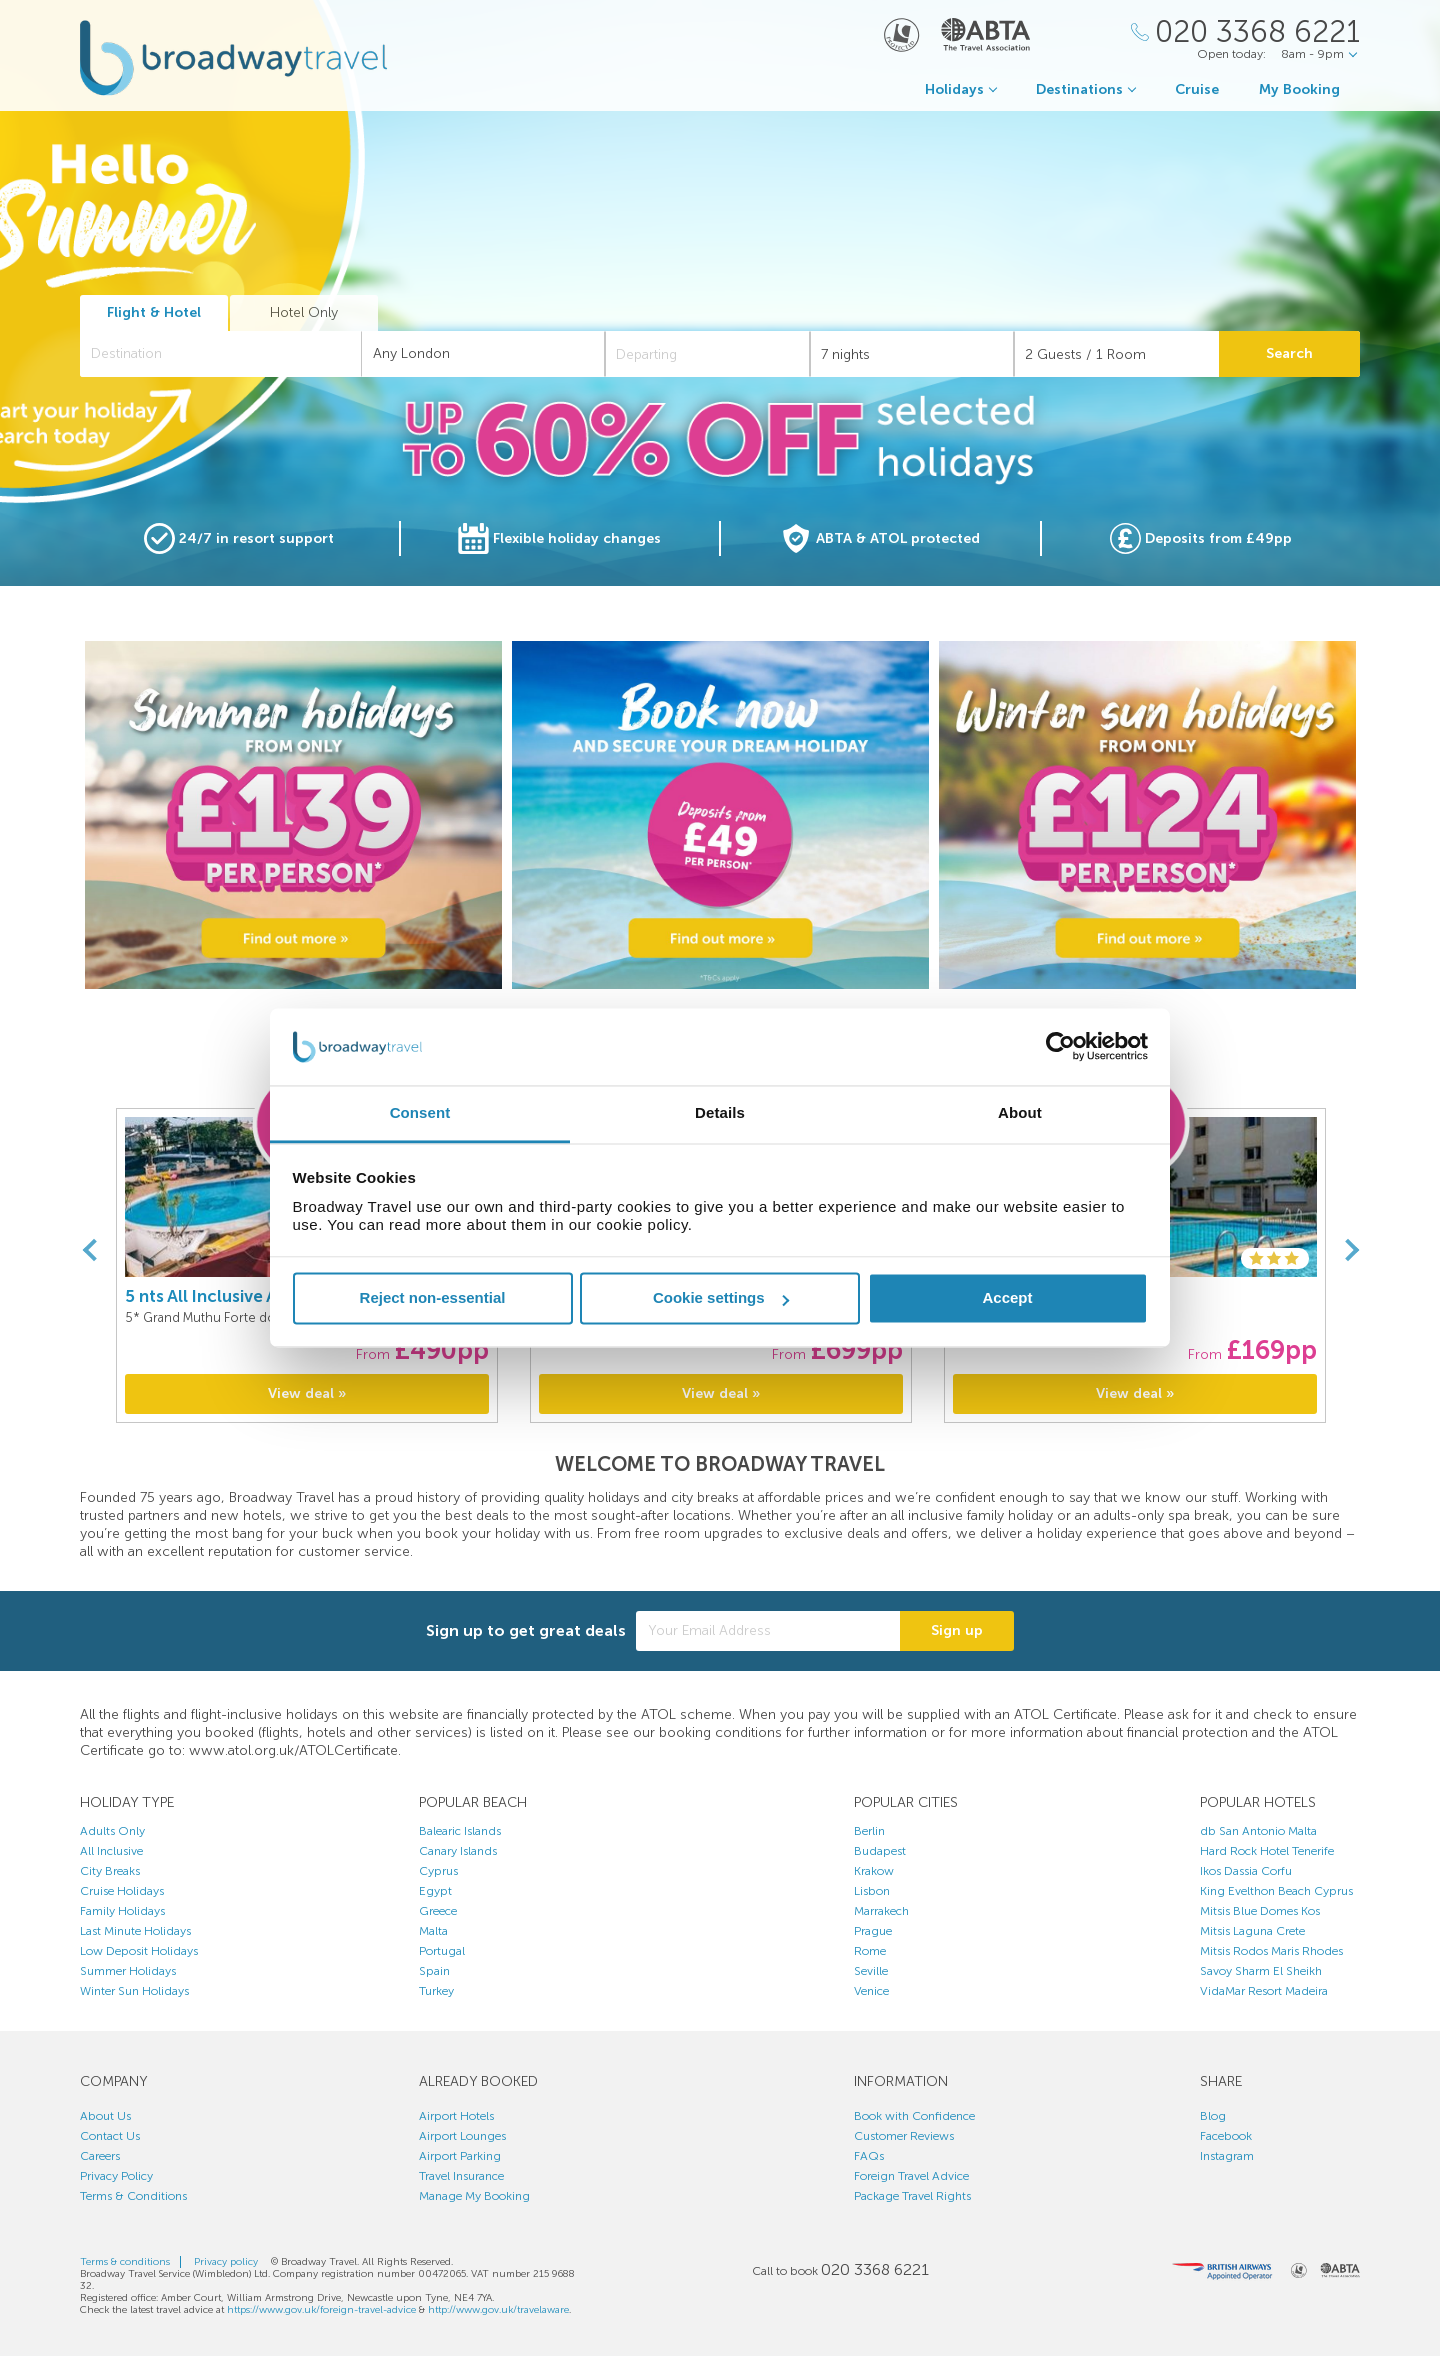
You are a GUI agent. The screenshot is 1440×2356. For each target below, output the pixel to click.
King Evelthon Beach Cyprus (1276, 1891)
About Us (105, 2116)
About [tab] (1020, 1112)
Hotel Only (304, 312)
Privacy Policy (116, 2176)
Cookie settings (721, 1298)
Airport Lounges (462, 2136)
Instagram (1227, 2156)
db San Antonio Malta (1258, 1831)
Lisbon (872, 1891)
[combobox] (221, 354)
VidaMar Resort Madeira (1264, 1991)
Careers (100, 2156)
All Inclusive (111, 1851)
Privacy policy (226, 2262)
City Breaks (110, 1871)
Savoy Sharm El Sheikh (1261, 1971)
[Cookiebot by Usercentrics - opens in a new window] (1060, 1047)
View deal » (307, 1393)
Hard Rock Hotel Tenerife (1267, 1851)
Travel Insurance (461, 2176)
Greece (438, 1911)
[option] (293, 815)
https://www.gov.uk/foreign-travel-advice (321, 2310)
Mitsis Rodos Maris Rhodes (1271, 1951)
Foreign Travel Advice (911, 2176)
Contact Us (110, 2136)
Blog (1213, 2116)
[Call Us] (1245, 32)
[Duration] (912, 354)
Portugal (442, 1951)
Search (1289, 353)
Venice (871, 1991)
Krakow (874, 1871)
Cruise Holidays (122, 1891)
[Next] (1350, 1250)
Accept (1007, 1298)
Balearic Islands (460, 1831)
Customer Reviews (904, 2136)
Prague (873, 1931)
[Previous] (90, 1250)
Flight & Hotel (154, 312)
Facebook (1226, 2136)
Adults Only (112, 1831)
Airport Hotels (456, 2116)
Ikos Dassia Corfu (1246, 1871)
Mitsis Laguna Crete (1252, 1931)
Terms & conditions (125, 2262)
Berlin (869, 1831)
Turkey (436, 1991)
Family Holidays (122, 1911)
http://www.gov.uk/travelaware (498, 2310)
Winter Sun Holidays (134, 1991)
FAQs (869, 2156)
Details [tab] (720, 1112)
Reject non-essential (433, 1298)
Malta (433, 1931)
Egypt (435, 1891)
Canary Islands (458, 1851)
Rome (870, 1951)
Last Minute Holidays (135, 1931)
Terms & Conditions (133, 2196)
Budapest (880, 1851)
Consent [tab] (420, 1112)
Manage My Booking (474, 2196)
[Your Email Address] (768, 1631)
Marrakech (881, 1911)
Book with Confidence (914, 2116)
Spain (434, 1971)
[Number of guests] (1116, 354)
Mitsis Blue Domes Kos (1260, 1911)
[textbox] (231, 354)
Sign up (957, 1630)
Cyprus (438, 1871)
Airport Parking (460, 2156)
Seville (871, 1971)
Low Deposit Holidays (139, 1951)
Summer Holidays (128, 1971)
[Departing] (707, 354)
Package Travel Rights (912, 2196)
